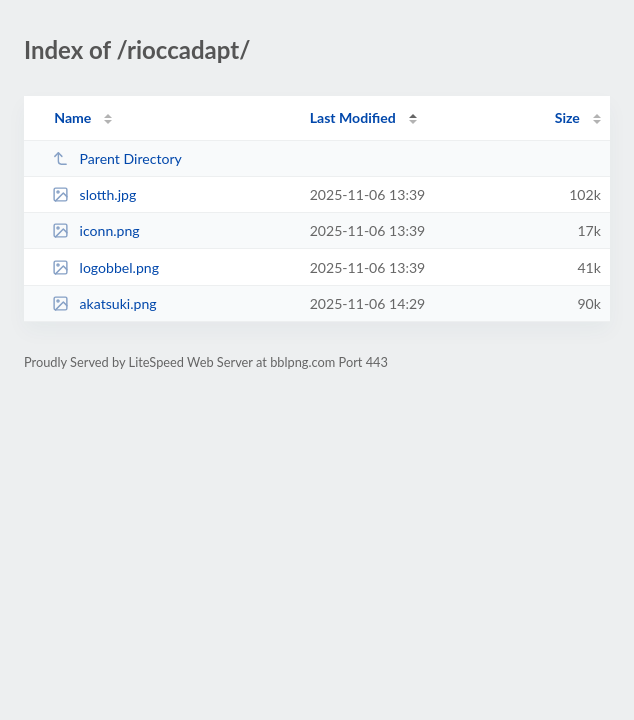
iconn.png (96, 230)
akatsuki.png (104, 303)
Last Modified (353, 117)
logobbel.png (105, 267)
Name (72, 117)
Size (567, 117)
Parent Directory (117, 158)
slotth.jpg (94, 194)
